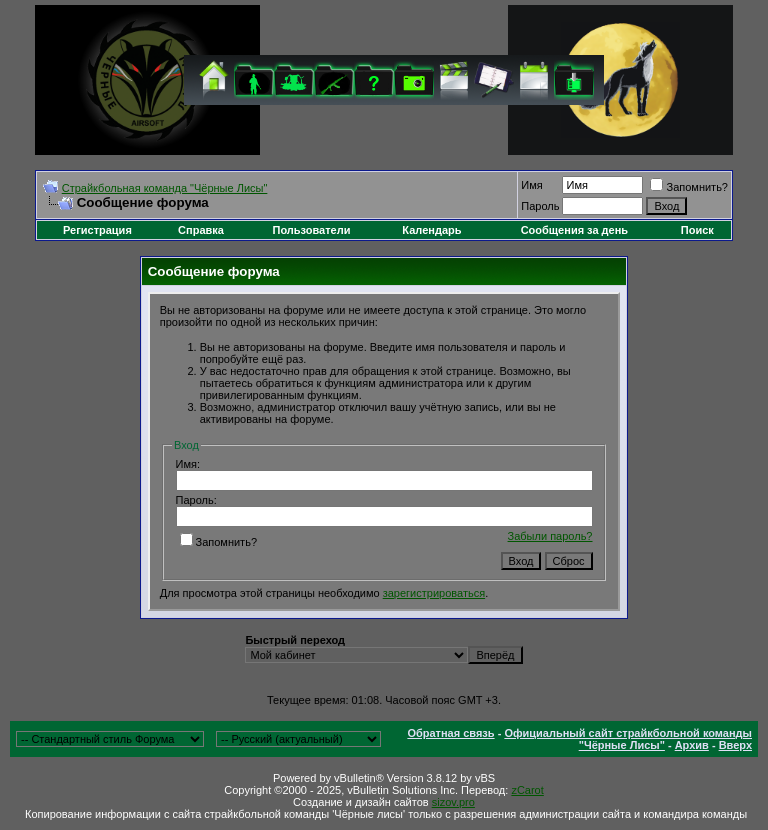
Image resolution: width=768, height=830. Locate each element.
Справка (201, 230)
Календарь (431, 230)
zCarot (527, 790)
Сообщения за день (574, 230)
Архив (692, 745)
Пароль (540, 206)
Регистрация (97, 230)
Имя (531, 185)
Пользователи (311, 230)
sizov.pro (453, 802)
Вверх (735, 745)
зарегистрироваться (434, 593)
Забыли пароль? (550, 536)
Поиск (697, 230)
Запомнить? (689, 187)
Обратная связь (450, 733)
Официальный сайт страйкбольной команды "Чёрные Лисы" (628, 739)
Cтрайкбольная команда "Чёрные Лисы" (165, 188)
